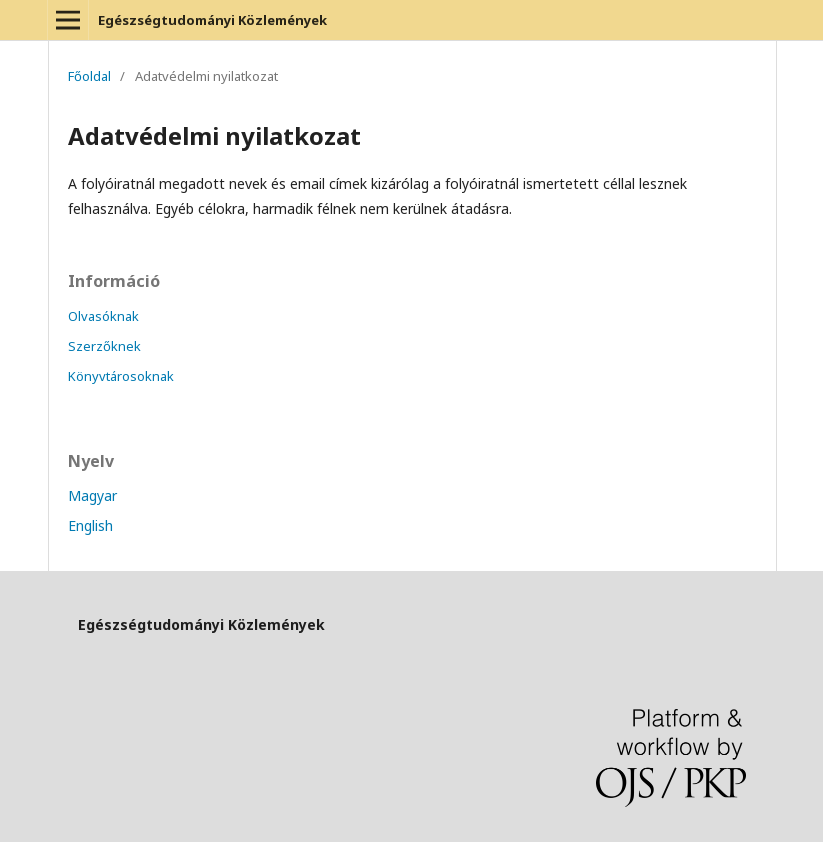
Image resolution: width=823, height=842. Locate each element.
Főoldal (89, 76)
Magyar (92, 495)
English (90, 525)
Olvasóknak (103, 316)
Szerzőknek (104, 346)
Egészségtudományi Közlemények (212, 20)
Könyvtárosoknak (121, 376)
